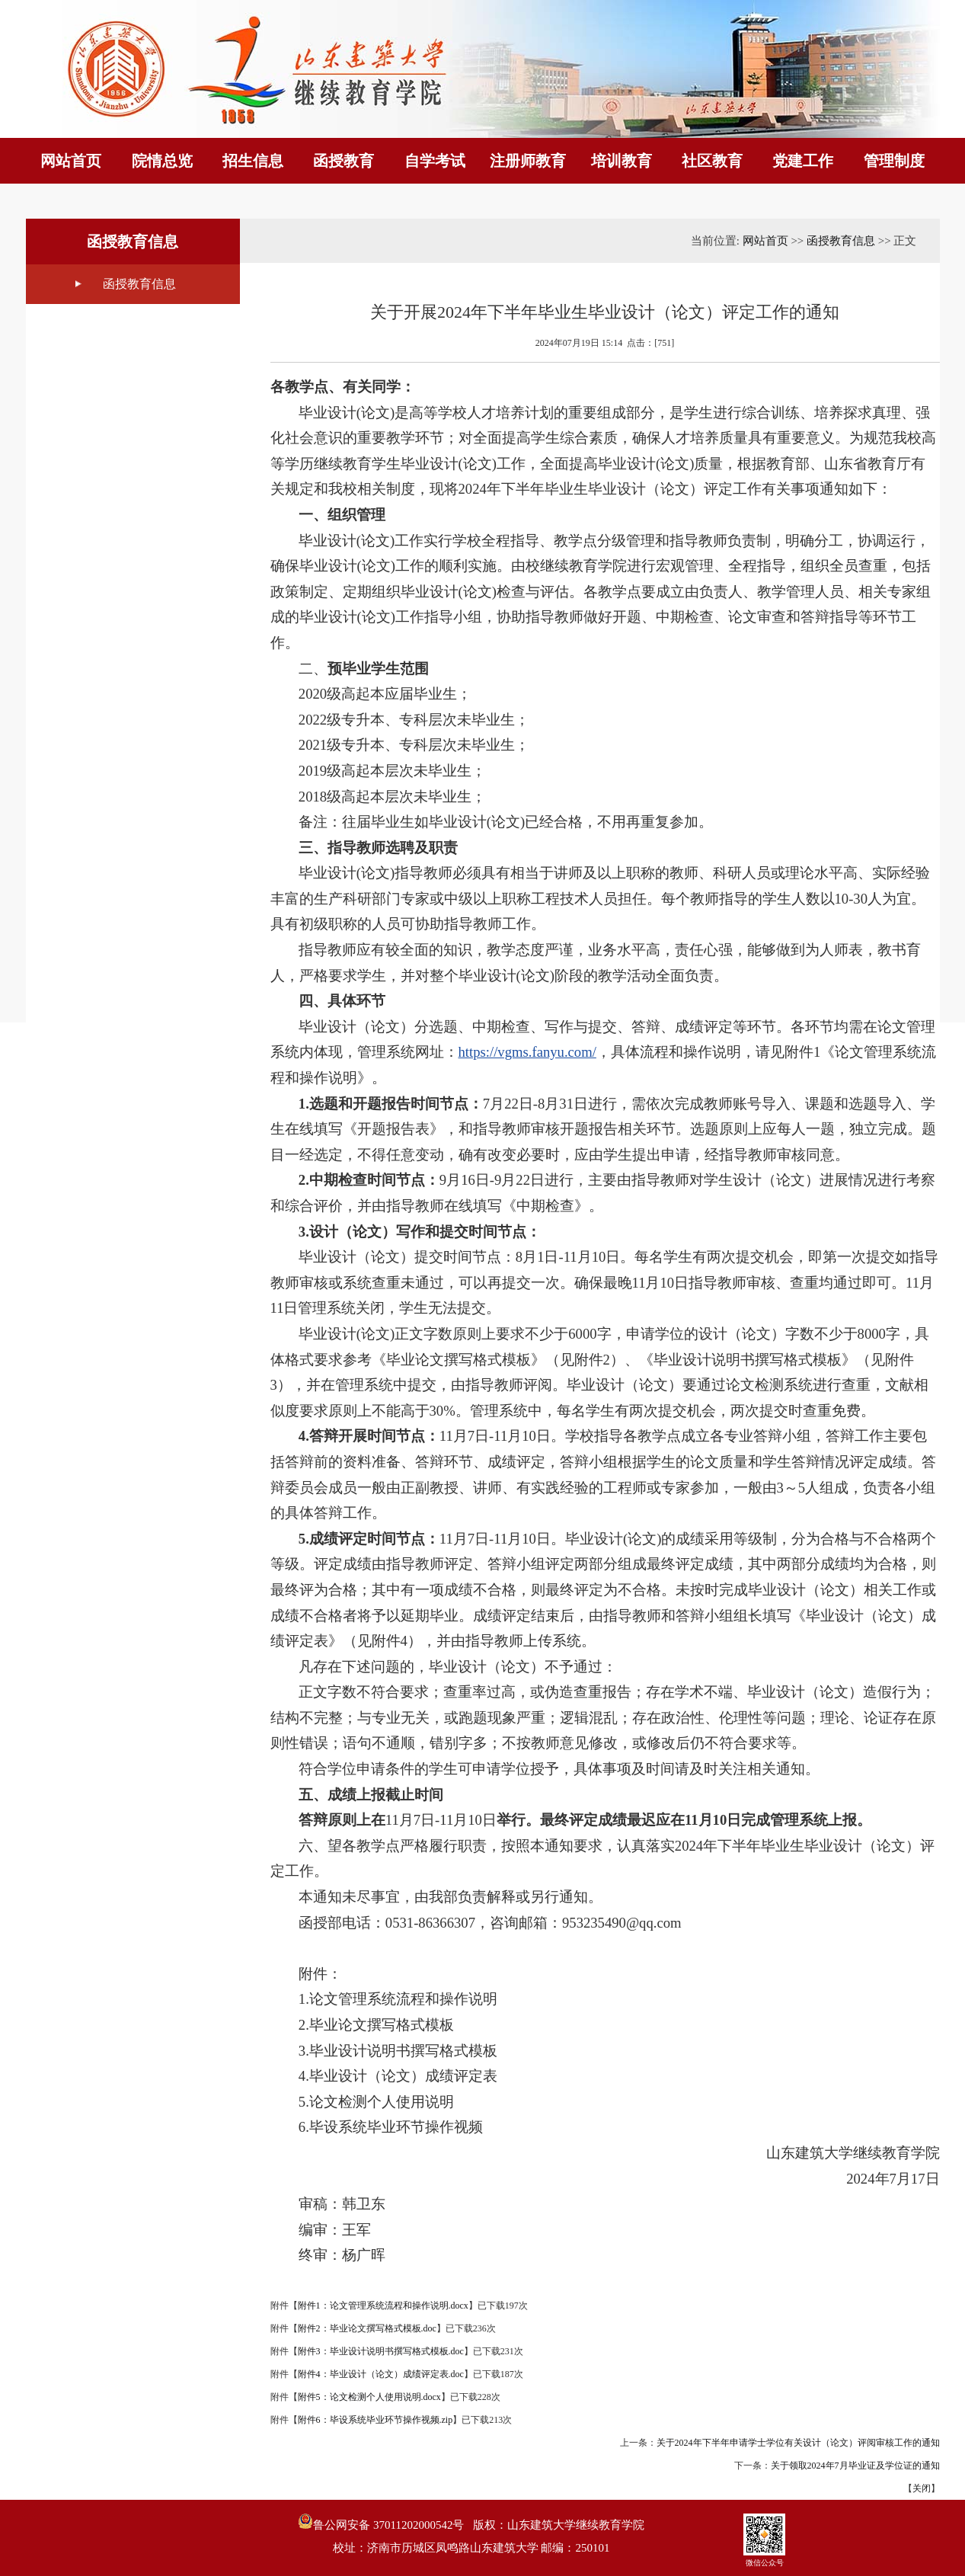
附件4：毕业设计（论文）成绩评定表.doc (381, 2374)
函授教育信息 (139, 283)
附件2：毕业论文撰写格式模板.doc (367, 2328)
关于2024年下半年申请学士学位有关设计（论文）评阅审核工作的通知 (798, 2442)
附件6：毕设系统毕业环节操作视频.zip (375, 2419)
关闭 (921, 2488)
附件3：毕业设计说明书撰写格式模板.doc (381, 2351)
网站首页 (765, 241)
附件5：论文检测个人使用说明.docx (369, 2397)
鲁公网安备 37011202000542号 (381, 2522)
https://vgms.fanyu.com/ (527, 1052)
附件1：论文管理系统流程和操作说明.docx (383, 2305)
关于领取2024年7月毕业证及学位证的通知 (855, 2465)
